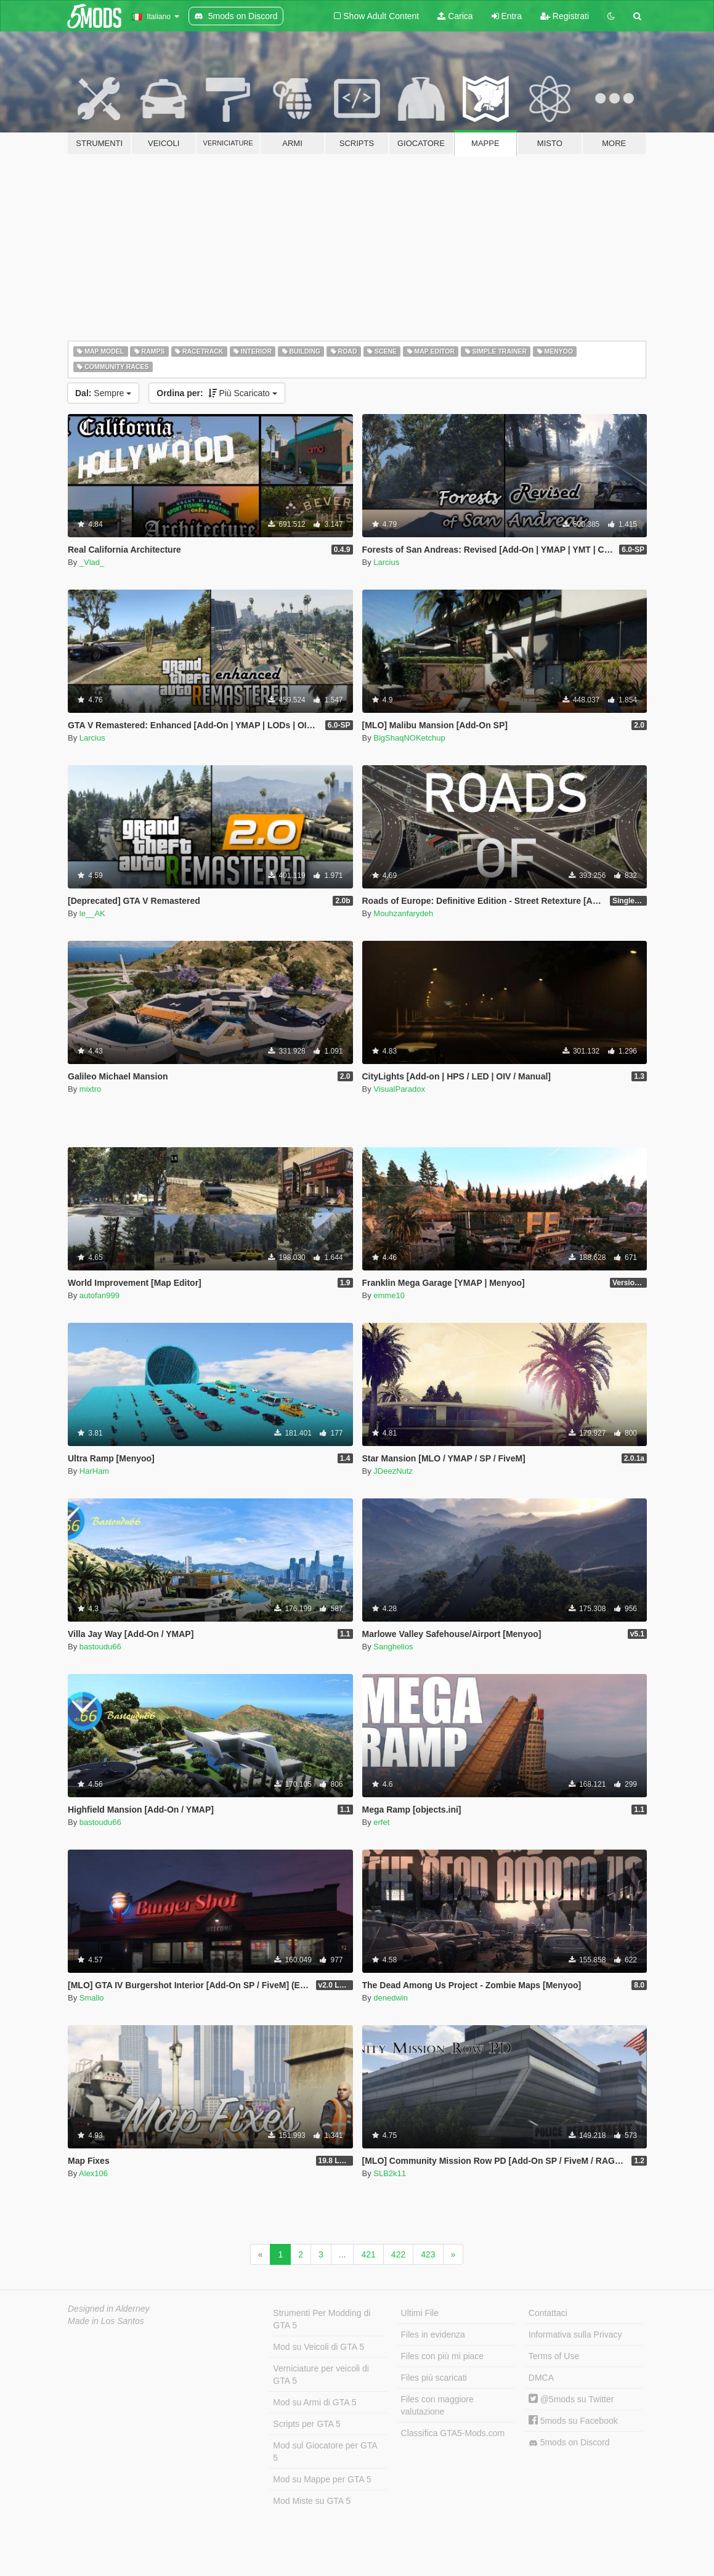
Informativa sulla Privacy (575, 2334)
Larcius (386, 562)
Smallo (91, 1997)
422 (398, 2254)
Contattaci (548, 2313)
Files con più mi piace (442, 2356)
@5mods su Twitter (571, 2399)
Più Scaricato (216, 393)
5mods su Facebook (573, 2420)
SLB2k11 (389, 2173)
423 (428, 2254)
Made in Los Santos (106, 2321)
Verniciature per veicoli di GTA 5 (321, 2374)
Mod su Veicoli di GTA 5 (318, 2347)
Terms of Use (554, 2356)
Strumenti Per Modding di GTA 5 (321, 2319)
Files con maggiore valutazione (437, 2405)
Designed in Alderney (109, 2309)
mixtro (90, 1089)
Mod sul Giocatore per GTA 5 (325, 2451)
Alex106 (93, 2173)
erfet (381, 1822)
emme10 (389, 1295)
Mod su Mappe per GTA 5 (322, 2479)
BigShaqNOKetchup (409, 737)
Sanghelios (393, 1646)
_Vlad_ (91, 562)
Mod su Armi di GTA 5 (314, 2402)
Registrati (564, 16)
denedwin (390, 1997)
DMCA (541, 2378)
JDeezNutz (393, 1471)
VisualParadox (399, 1089)
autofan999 (99, 1295)
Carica (455, 16)
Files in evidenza (433, 2334)
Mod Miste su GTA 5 (312, 2501)
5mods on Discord (569, 2442)
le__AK (92, 913)
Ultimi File (420, 2313)
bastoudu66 (100, 1646)
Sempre (103, 393)
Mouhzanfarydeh (403, 913)
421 (368, 2254)
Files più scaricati (434, 2378)
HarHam (94, 1471)
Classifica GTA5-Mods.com (453, 2433)
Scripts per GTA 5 (306, 2424)
